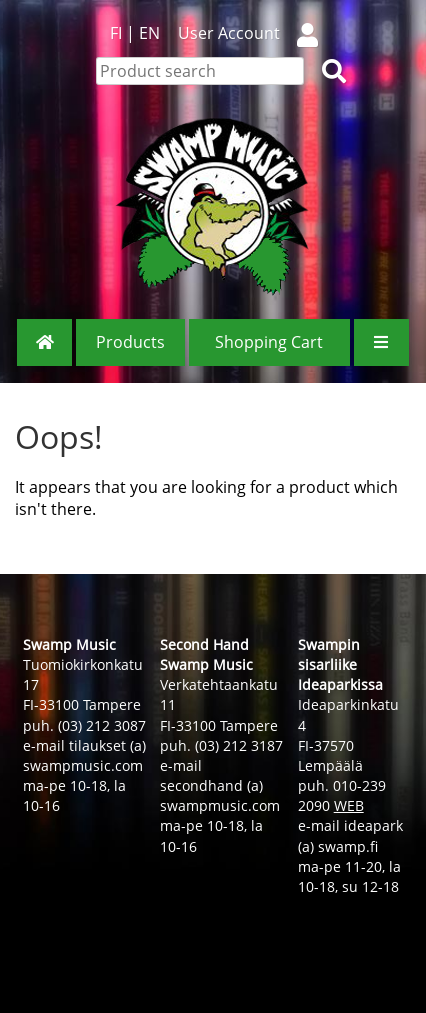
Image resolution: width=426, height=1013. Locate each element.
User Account (256, 33)
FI (116, 33)
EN (149, 33)
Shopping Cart (269, 342)
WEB (349, 805)
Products (130, 342)
